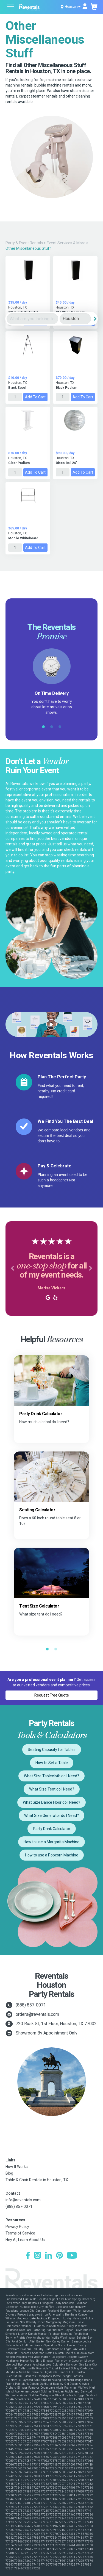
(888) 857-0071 (31, 2005)
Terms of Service (20, 2233)
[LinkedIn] (48, 2256)
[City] (75, 318)
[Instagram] (37, 2256)
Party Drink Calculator (51, 1828)
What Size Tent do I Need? (51, 1789)
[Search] (95, 318)
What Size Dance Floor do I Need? (51, 1802)
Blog (9, 2173)
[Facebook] (28, 2256)
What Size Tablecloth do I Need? (51, 1776)
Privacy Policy (17, 2226)
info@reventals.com (23, 2200)
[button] (12, 1268)
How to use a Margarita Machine (51, 1842)
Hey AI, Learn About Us (25, 2240)
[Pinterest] (59, 2256)
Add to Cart (35, 397)
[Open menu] (10, 7)
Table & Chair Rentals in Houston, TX (36, 2180)
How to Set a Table (51, 1763)
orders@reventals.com (37, 2014)
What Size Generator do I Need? (51, 1815)
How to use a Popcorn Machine (51, 1855)
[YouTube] (72, 2256)
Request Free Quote (51, 1695)
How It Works (16, 2166)
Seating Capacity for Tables (52, 1749)
